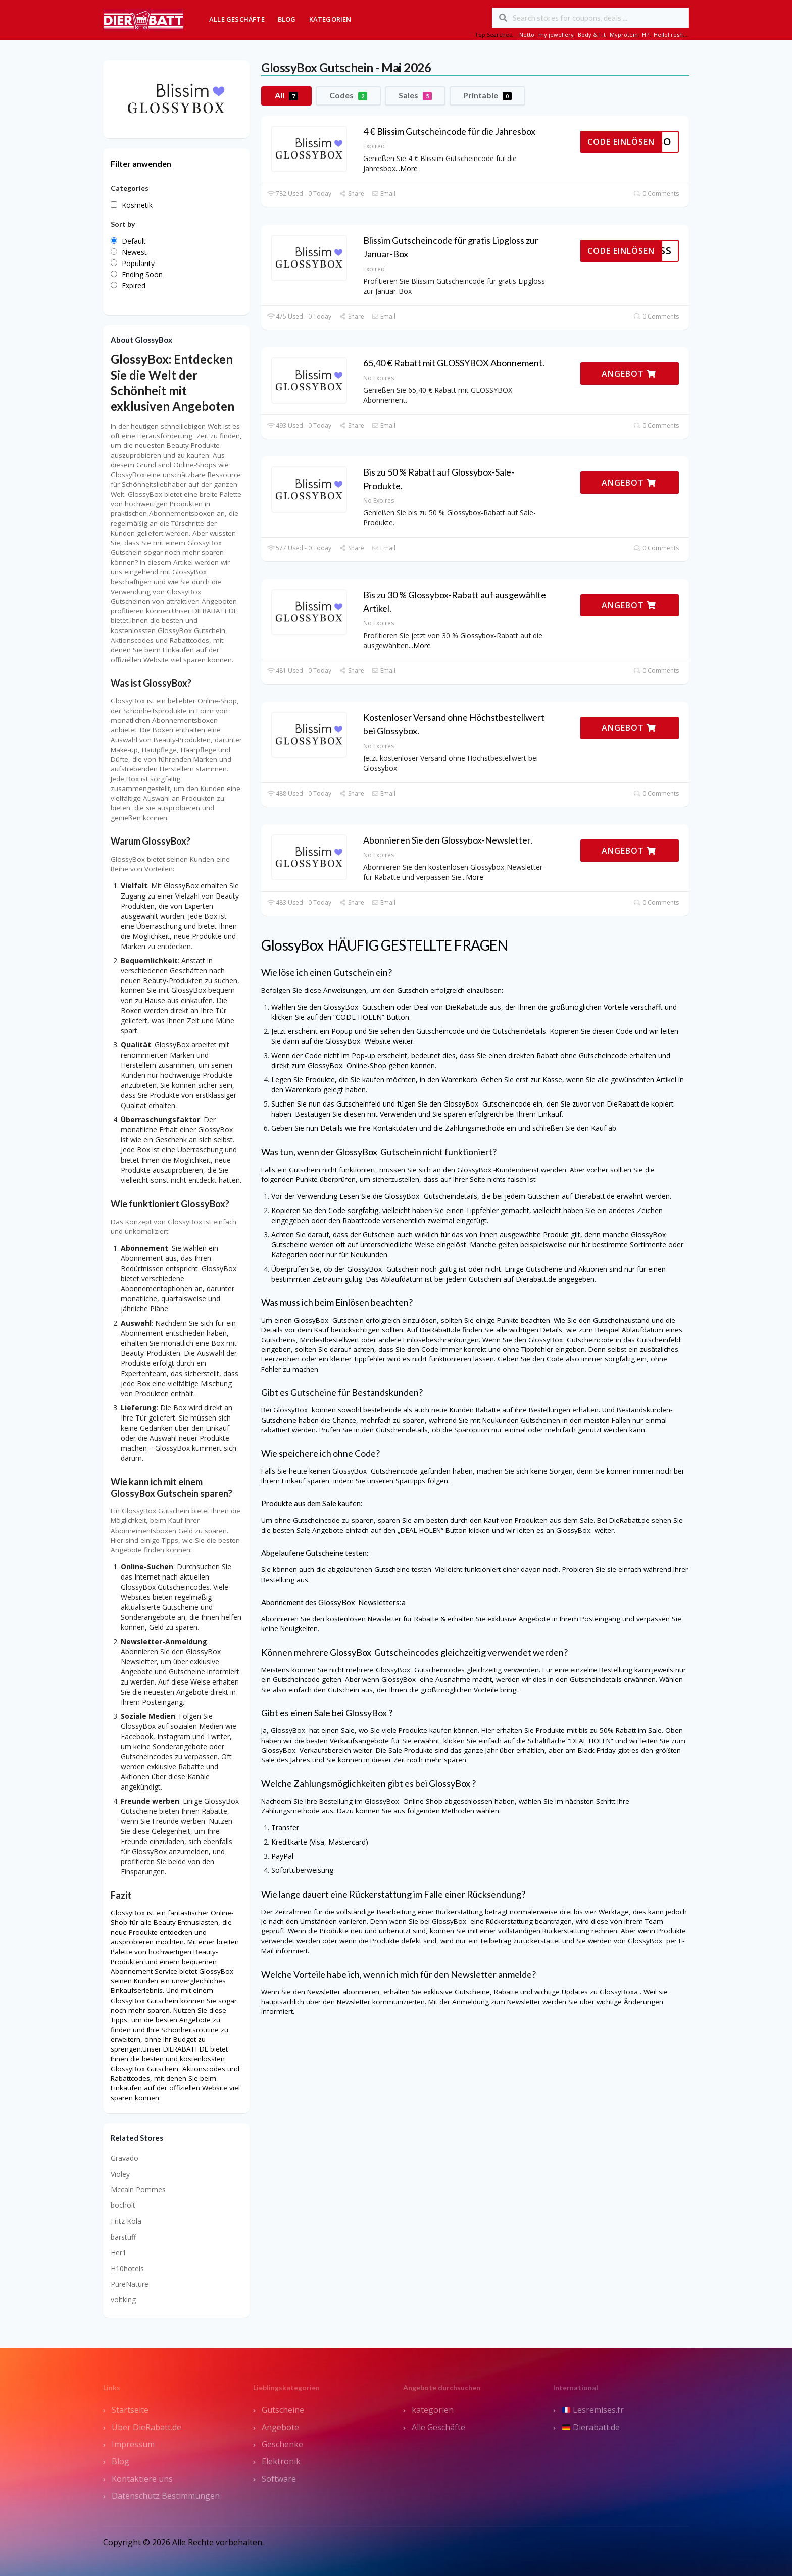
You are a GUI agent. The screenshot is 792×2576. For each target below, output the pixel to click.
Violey (120, 2174)
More (409, 168)
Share (351, 193)
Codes (348, 95)
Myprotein (624, 34)
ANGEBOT (629, 373)
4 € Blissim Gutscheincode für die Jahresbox (449, 131)
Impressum (133, 2444)
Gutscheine (283, 2409)
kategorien (433, 2409)
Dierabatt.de (591, 2427)
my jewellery (556, 34)
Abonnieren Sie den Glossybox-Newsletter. (447, 840)
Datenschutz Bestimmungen (166, 2495)
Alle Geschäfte (237, 19)
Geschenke (282, 2444)
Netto (526, 34)
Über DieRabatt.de (146, 2427)
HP (646, 34)
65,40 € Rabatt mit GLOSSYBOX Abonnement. (453, 363)
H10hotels (127, 2268)
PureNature (129, 2284)
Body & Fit (592, 34)
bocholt (123, 2205)
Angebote (280, 2427)
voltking (123, 2299)
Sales (415, 95)
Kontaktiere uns (142, 2478)
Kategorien (330, 19)
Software (279, 2478)
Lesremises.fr (593, 2409)
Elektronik (281, 2461)
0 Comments (656, 193)
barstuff (123, 2237)
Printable (487, 95)
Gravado (124, 2158)
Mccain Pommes (138, 2189)
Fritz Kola (126, 2221)
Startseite (130, 2409)
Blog (287, 19)
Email (383, 193)
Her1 (118, 2252)
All (286, 95)
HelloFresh (668, 34)
